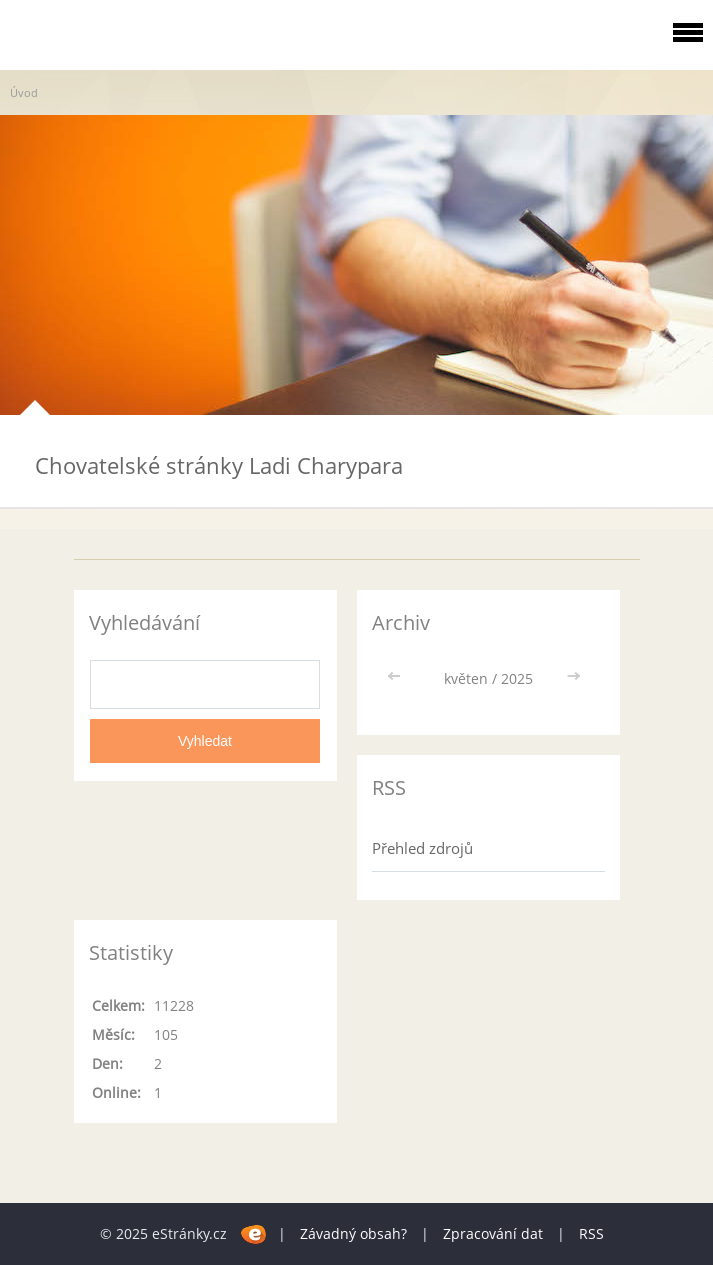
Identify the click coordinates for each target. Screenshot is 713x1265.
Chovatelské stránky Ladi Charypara (219, 465)
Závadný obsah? (353, 1233)
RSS (591, 1233)
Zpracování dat (493, 1233)
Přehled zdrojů (422, 848)
